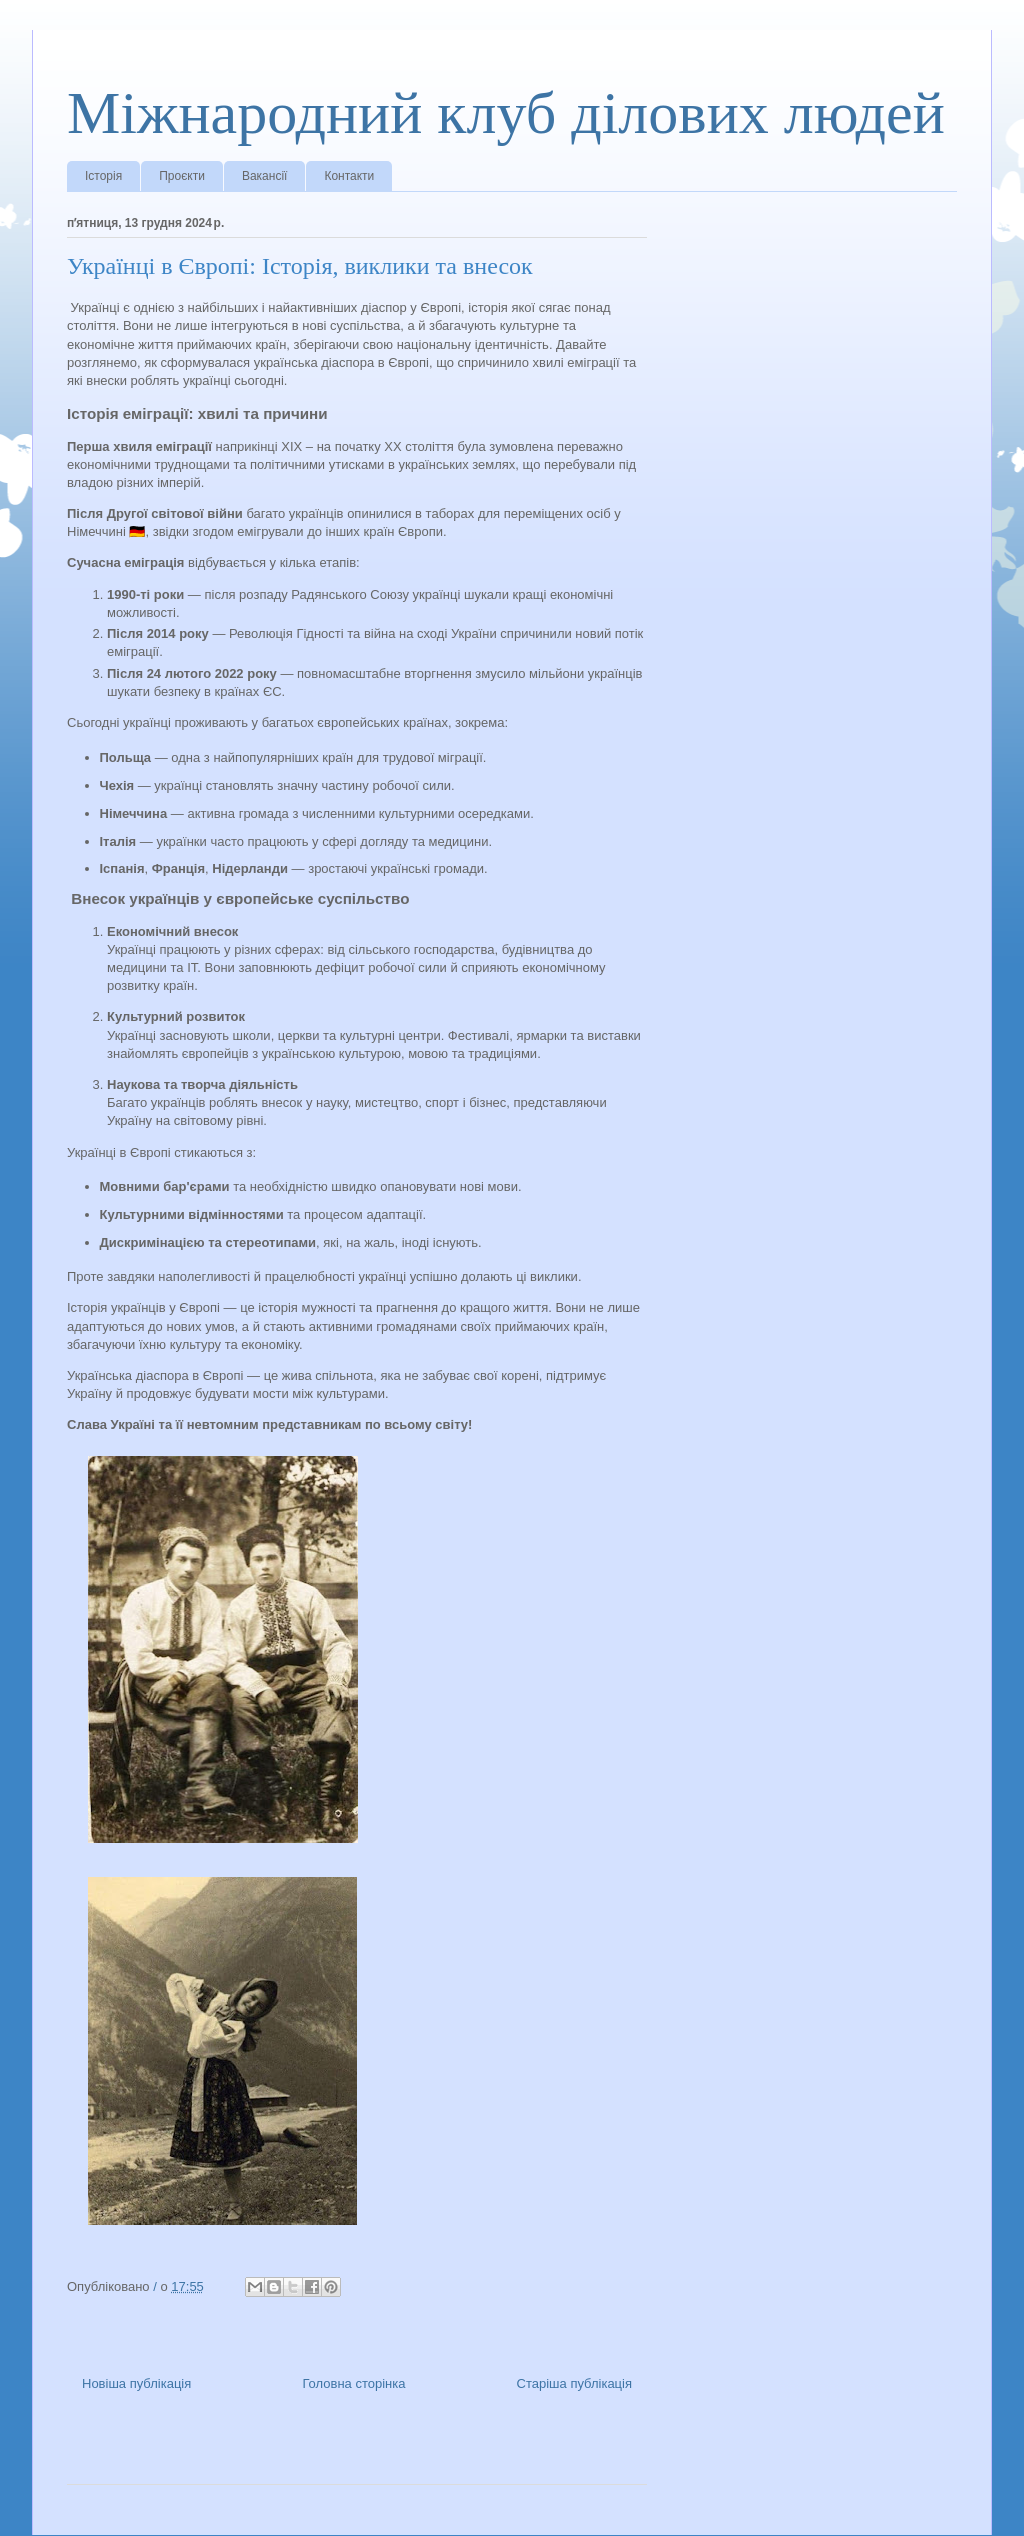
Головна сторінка (353, 2383)
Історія (103, 176)
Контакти (349, 176)
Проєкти (182, 176)
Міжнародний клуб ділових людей (506, 113)
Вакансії (265, 176)
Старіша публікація (574, 2383)
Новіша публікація (136, 2383)
